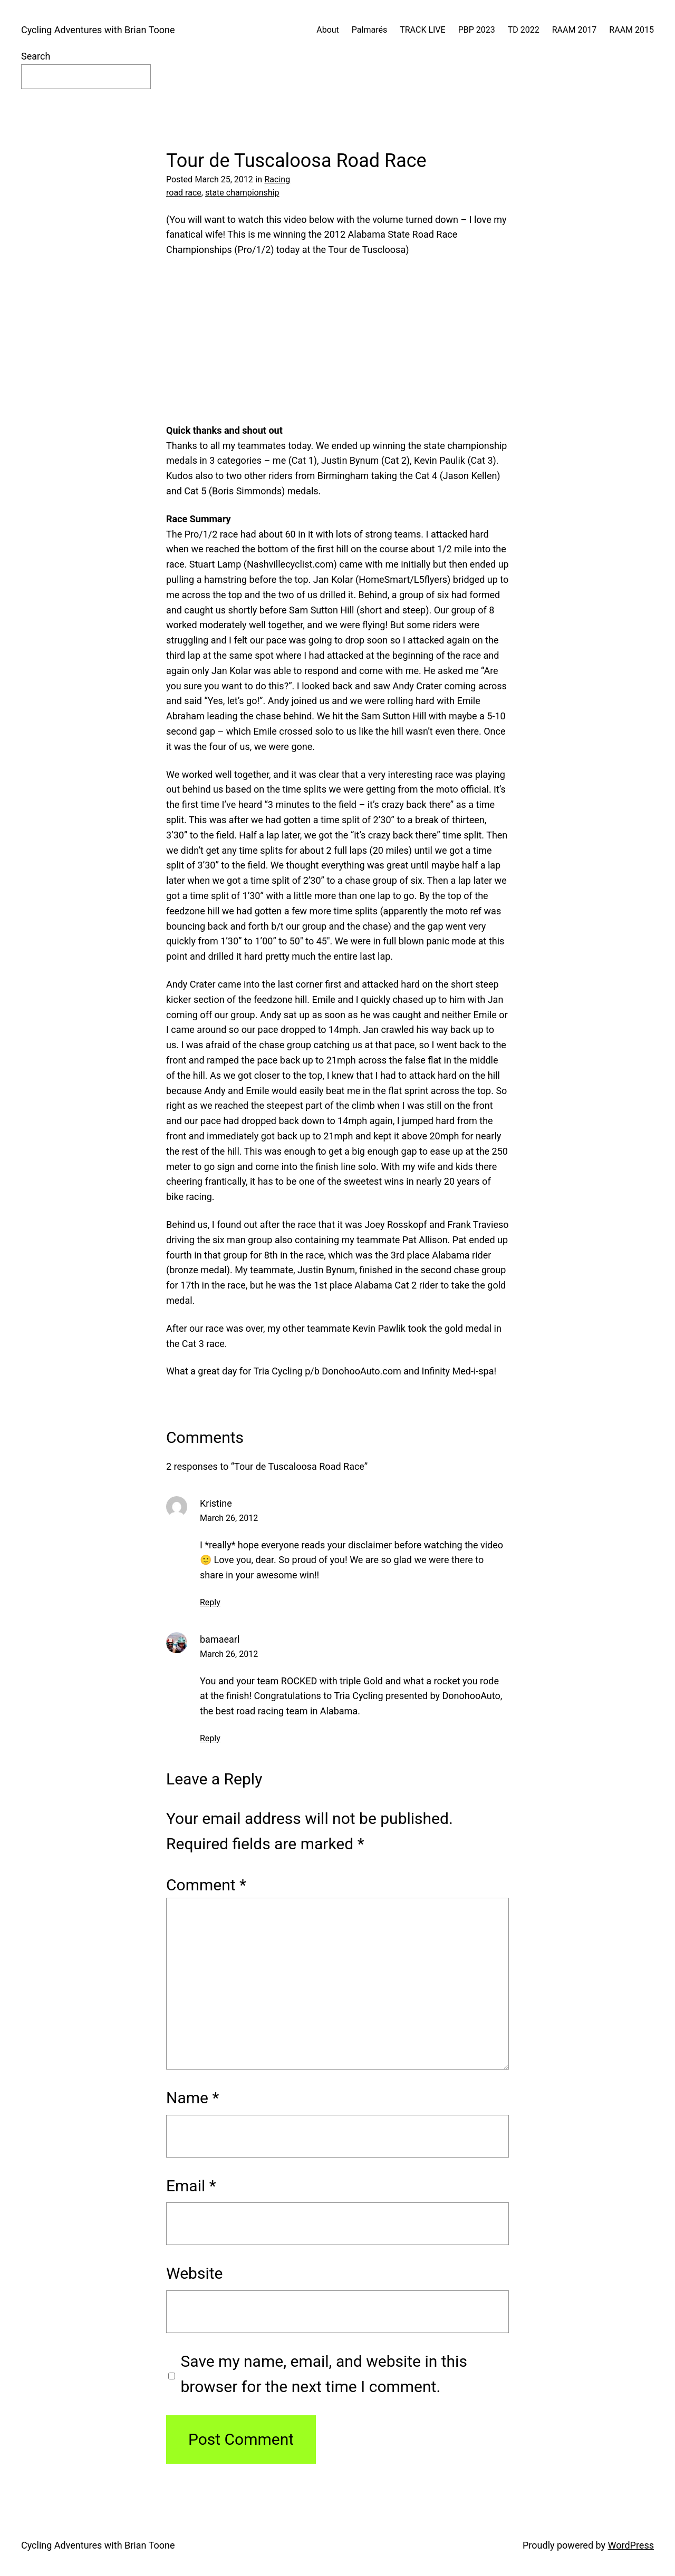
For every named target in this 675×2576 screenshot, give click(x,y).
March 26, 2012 (229, 1518)
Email (191, 2186)
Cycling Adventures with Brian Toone (98, 29)
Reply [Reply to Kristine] (210, 1602)
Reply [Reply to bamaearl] (210, 1738)
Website (194, 2273)
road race (183, 193)
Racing (277, 179)
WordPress (631, 2545)
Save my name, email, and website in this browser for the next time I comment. (324, 2374)
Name (192, 2098)
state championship (242, 193)
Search (35, 56)
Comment (206, 1885)
